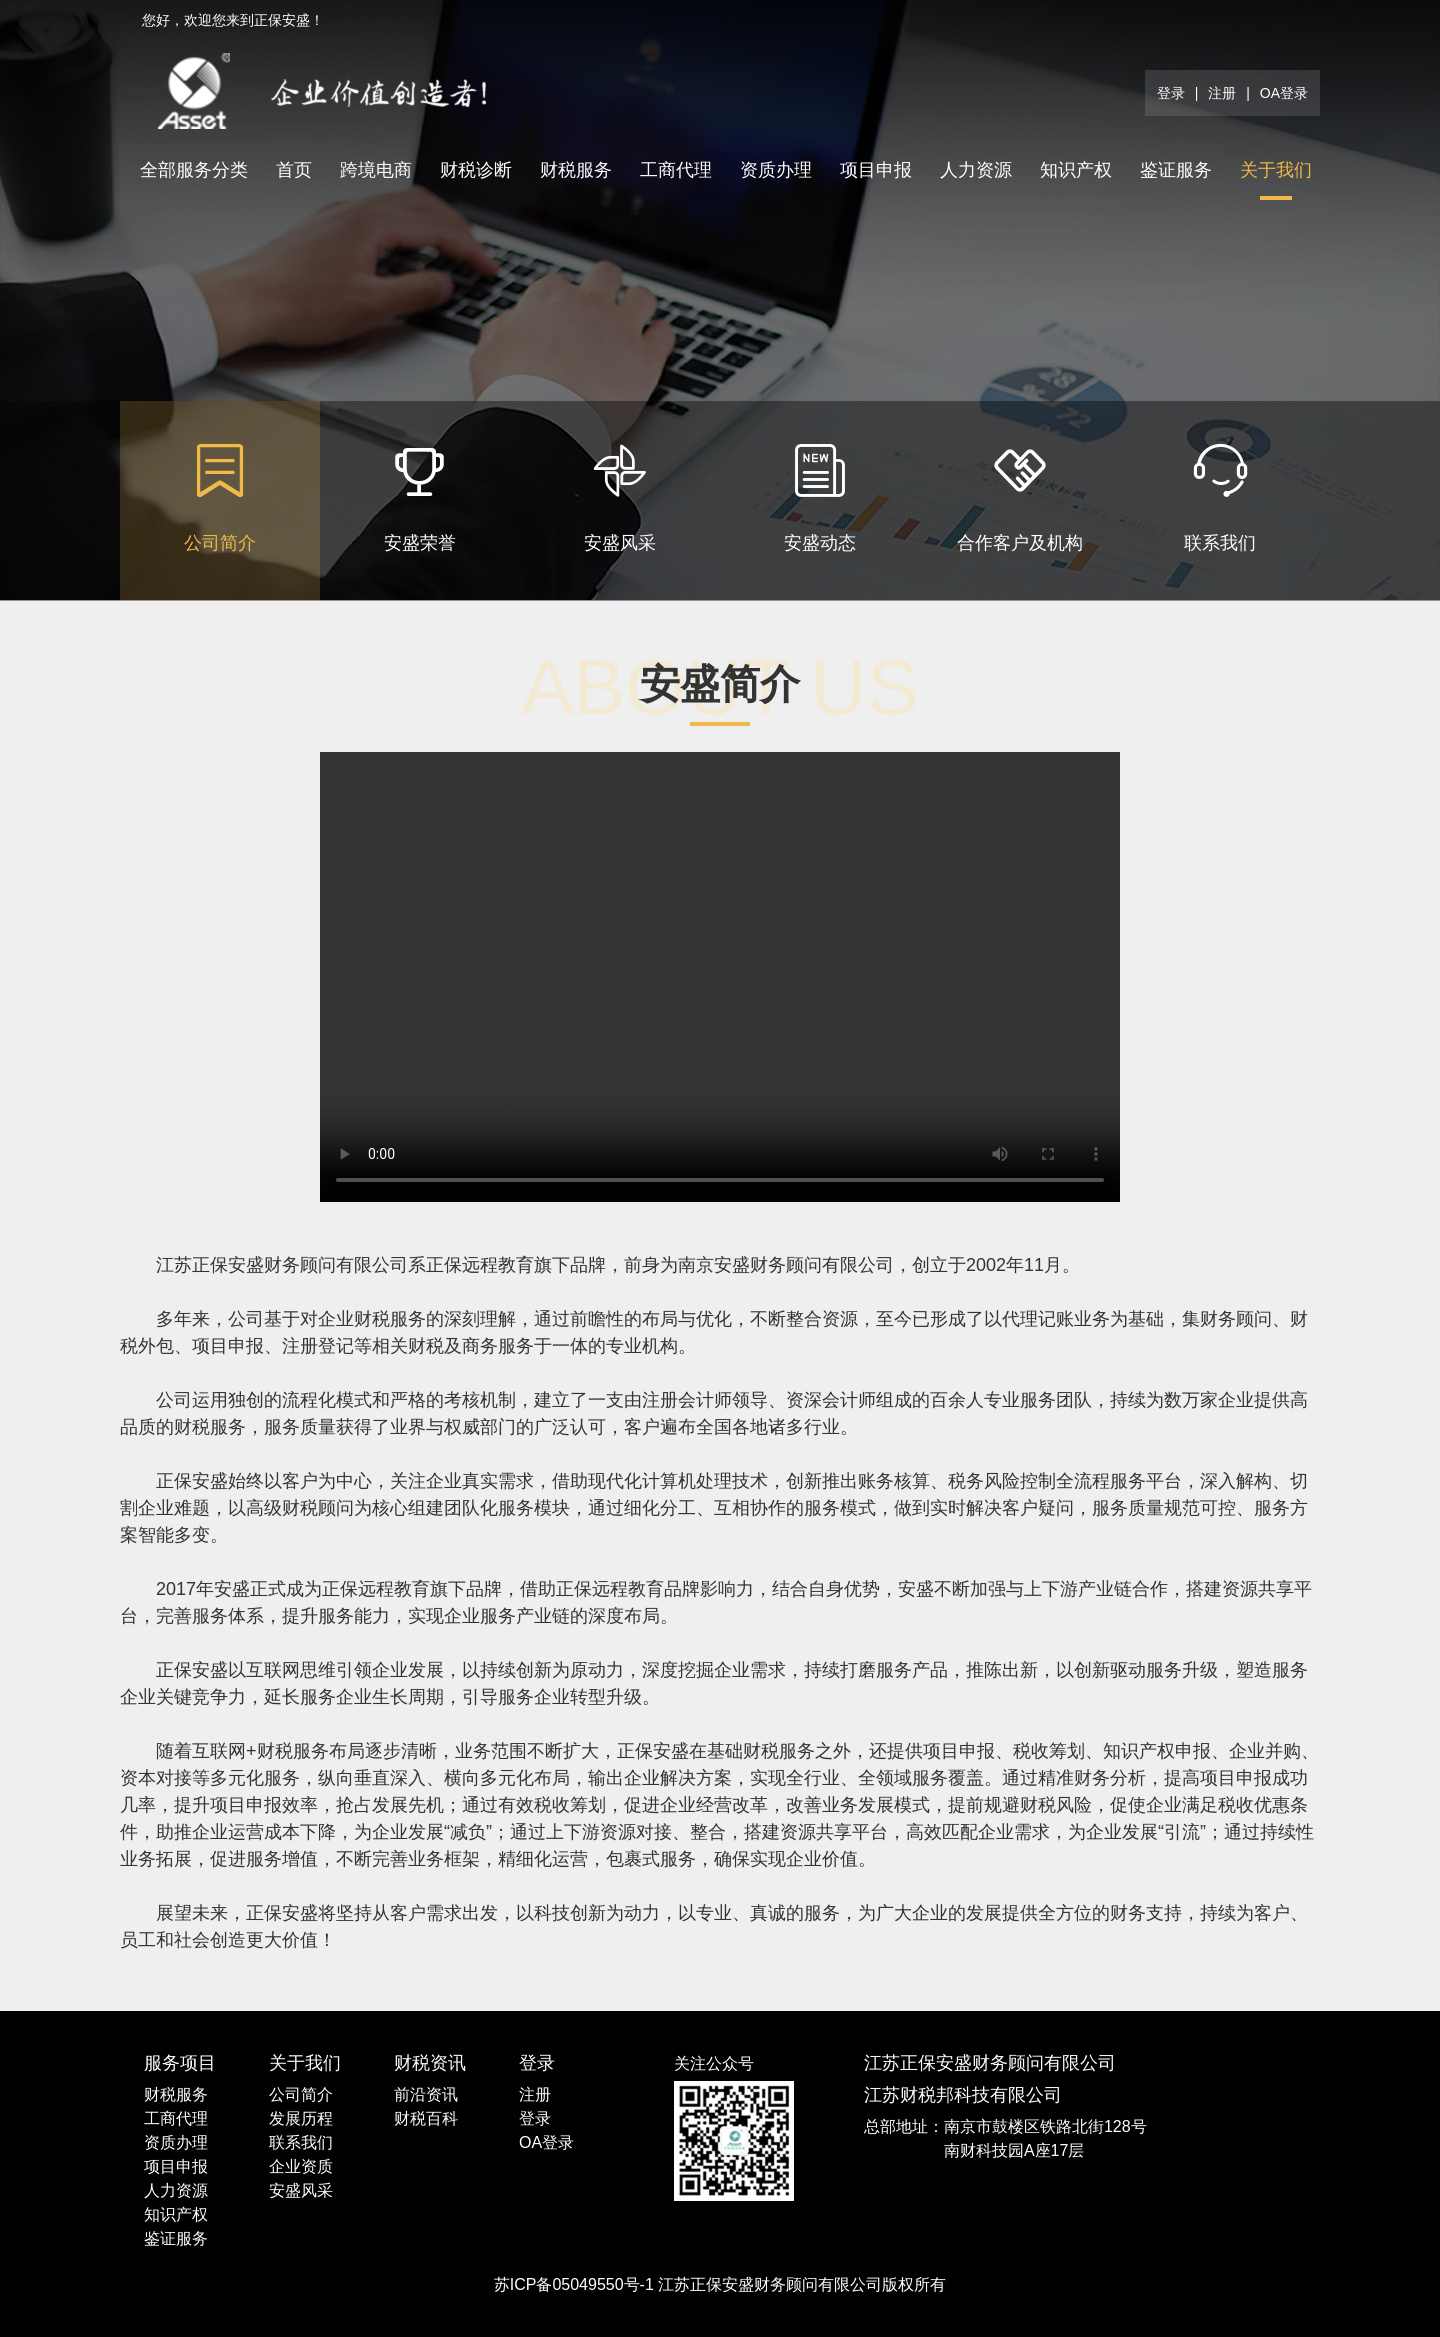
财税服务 (576, 170)
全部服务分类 (194, 170)
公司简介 (301, 2094)
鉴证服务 (1176, 170)
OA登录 (1284, 93)
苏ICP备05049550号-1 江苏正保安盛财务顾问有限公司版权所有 (720, 2284)
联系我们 (301, 2142)
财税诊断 (476, 170)
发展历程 (301, 2118)
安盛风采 (301, 2190)
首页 (294, 170)
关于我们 (1276, 170)
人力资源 (976, 170)
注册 (1222, 93)
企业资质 (301, 2166)
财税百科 (426, 2118)
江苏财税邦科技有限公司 (963, 2095)
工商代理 (676, 170)
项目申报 (876, 170)
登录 (1171, 93)
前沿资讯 (426, 2094)
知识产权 (1076, 170)
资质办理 (776, 170)
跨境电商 (376, 170)
